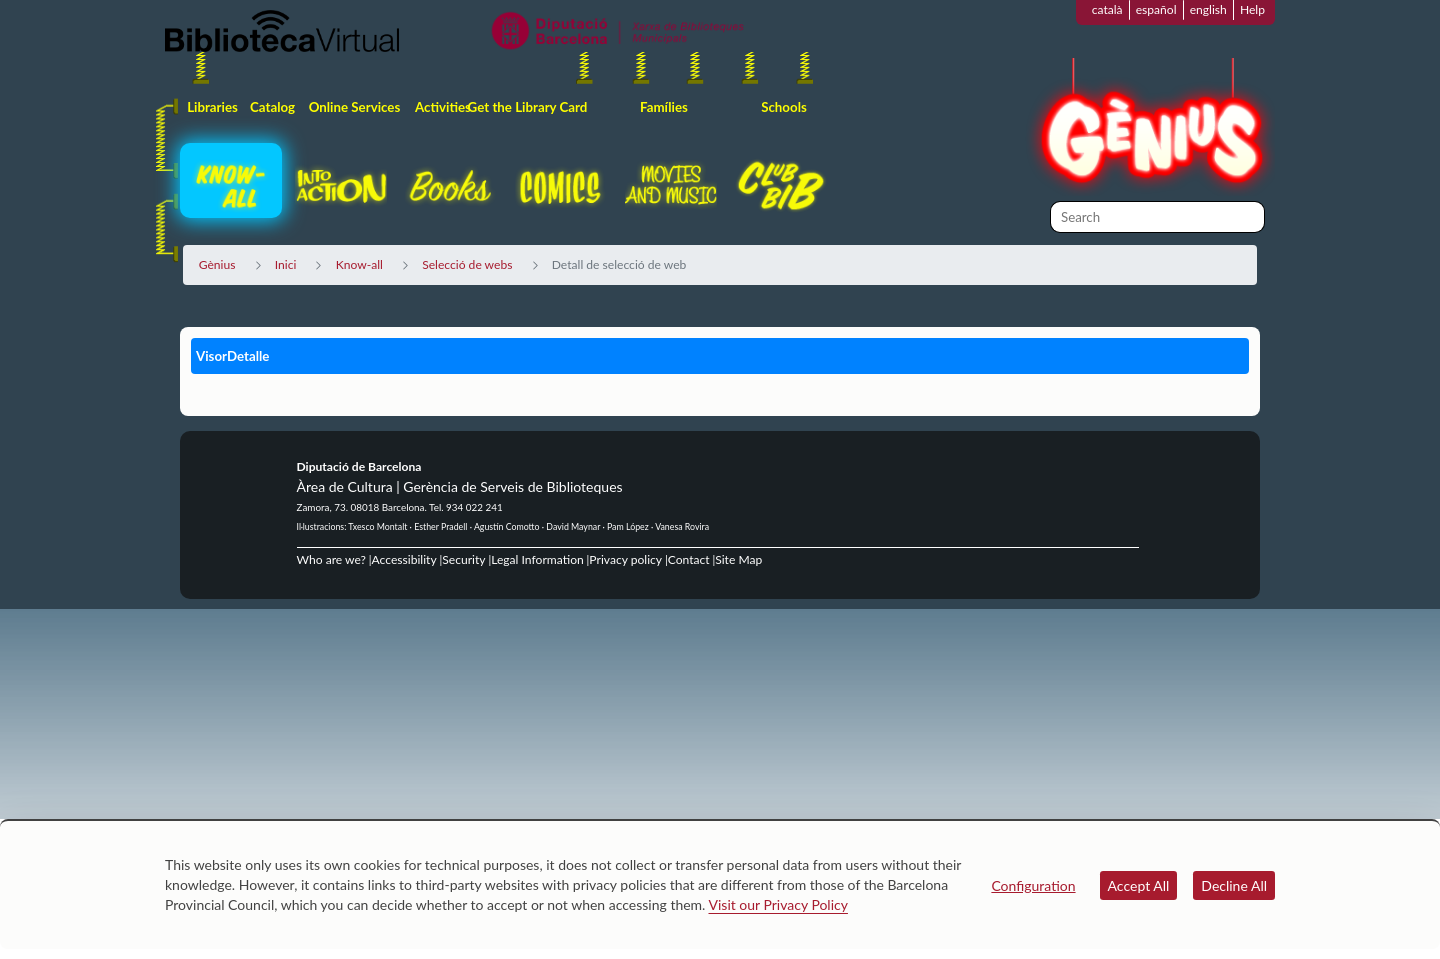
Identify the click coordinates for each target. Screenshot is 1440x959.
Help (1252, 9)
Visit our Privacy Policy (778, 904)
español (1156, 9)
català (1107, 9)
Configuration (1033, 885)
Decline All (1234, 885)
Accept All (1139, 885)
